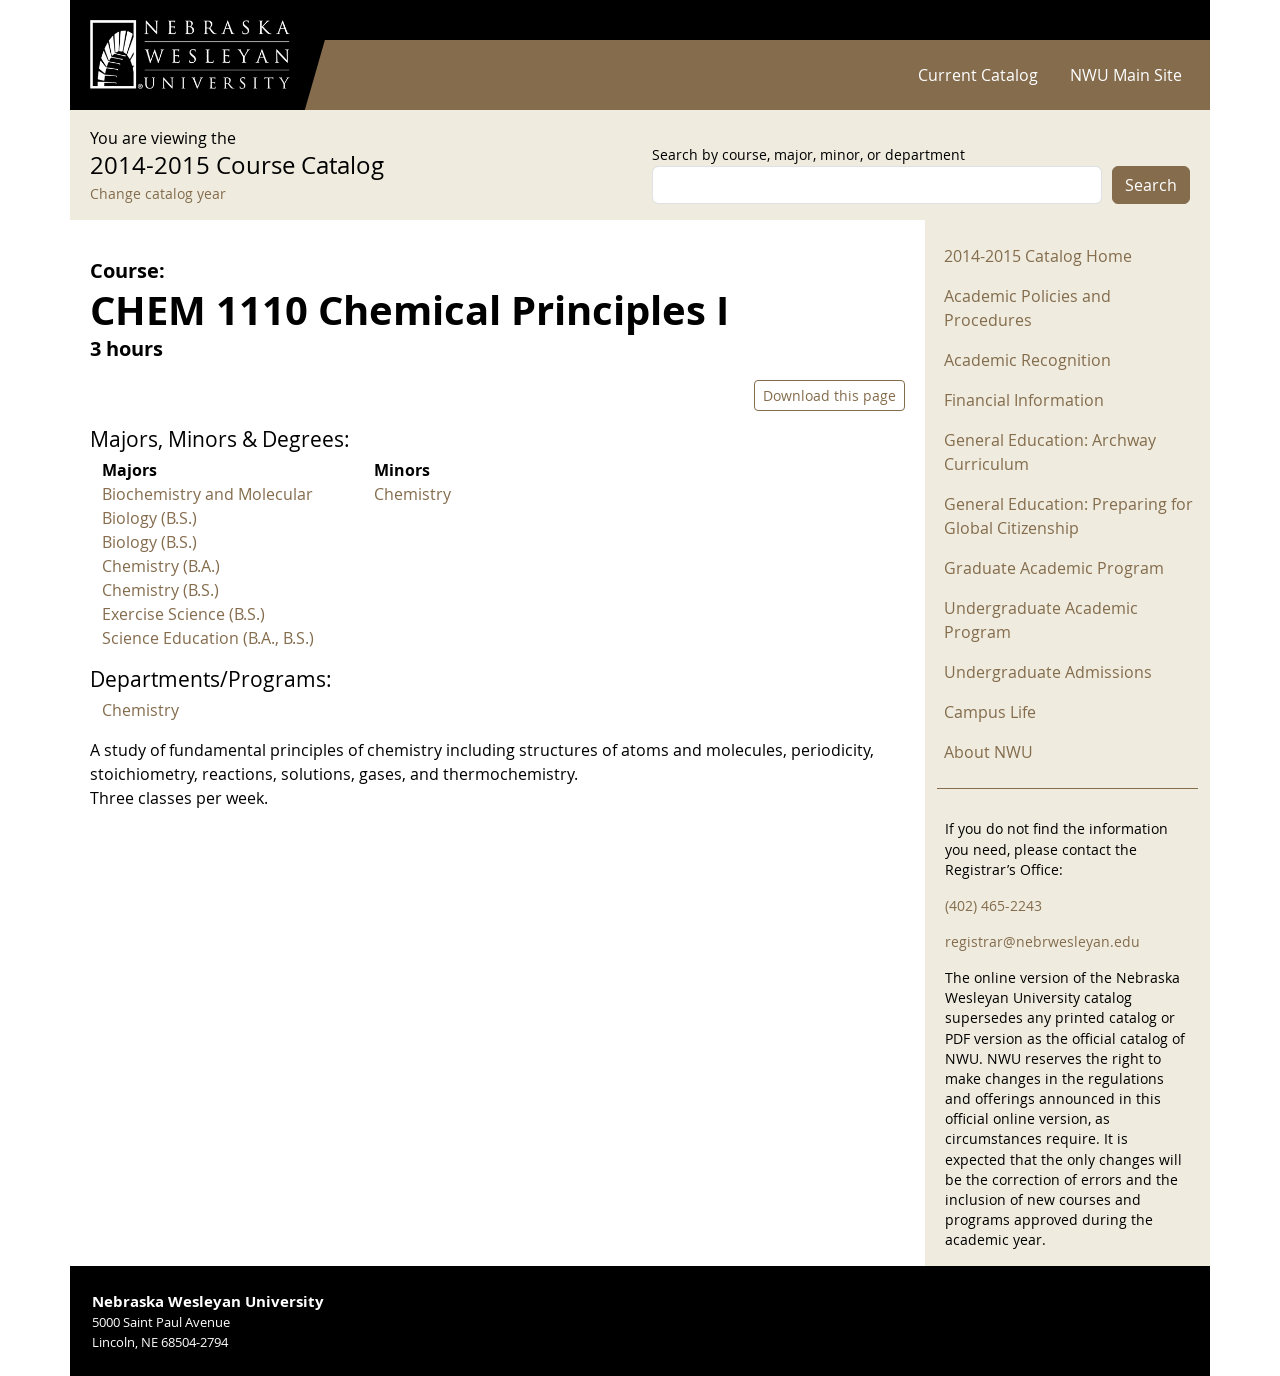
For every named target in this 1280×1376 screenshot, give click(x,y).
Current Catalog (978, 75)
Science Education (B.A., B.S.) (208, 638)
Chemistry (412, 494)
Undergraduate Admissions (1048, 672)
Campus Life (990, 712)
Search (1151, 185)
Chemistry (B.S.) (160, 590)
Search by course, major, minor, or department (808, 154)
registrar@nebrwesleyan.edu (1042, 941)
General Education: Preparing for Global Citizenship (1068, 516)
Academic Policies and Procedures (1027, 308)
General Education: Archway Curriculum (1050, 452)
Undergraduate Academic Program (1041, 620)
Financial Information (1024, 400)
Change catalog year (158, 193)
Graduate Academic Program (1054, 568)
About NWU (988, 752)
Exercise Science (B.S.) (183, 614)
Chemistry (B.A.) (161, 566)
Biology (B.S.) (149, 542)
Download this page (829, 395)
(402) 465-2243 (993, 905)
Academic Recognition (1027, 360)
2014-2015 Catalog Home (1038, 256)
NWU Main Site (1126, 75)
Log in (1164, 20)
